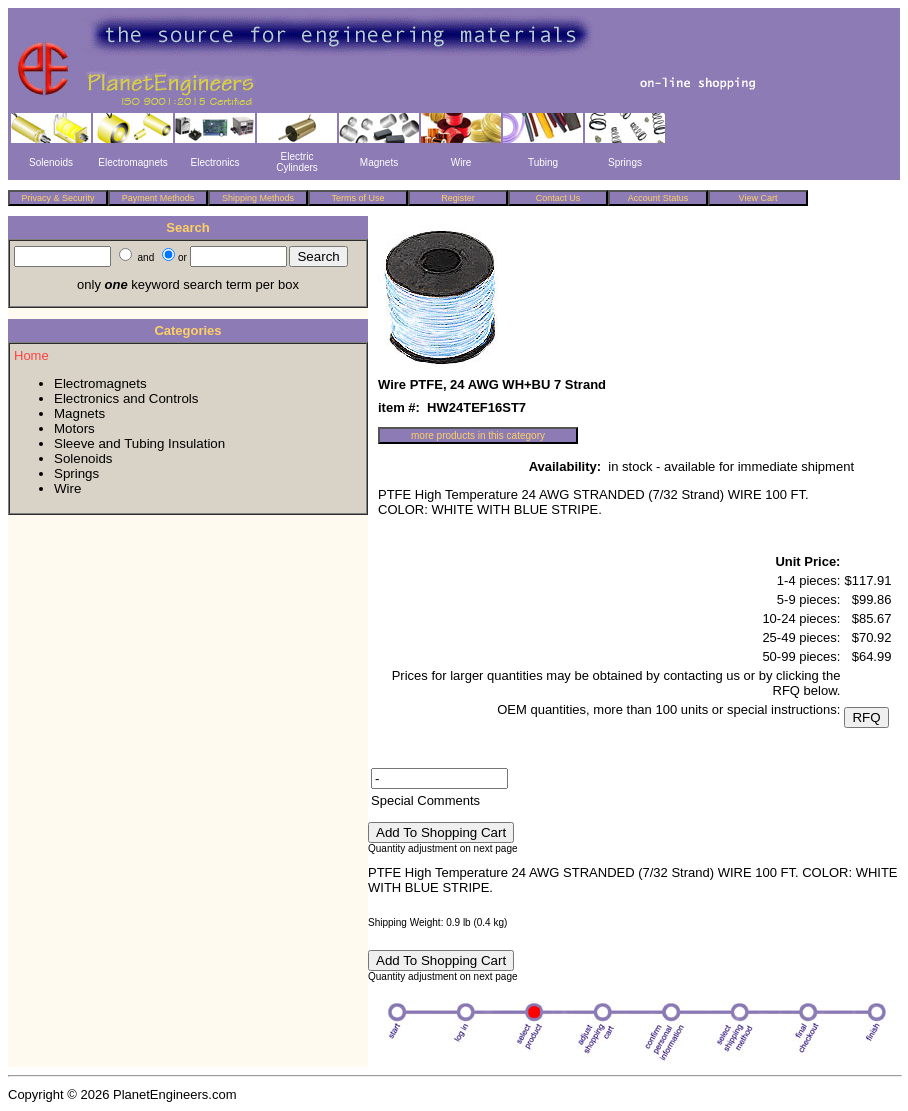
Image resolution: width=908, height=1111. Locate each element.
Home (31, 355)
